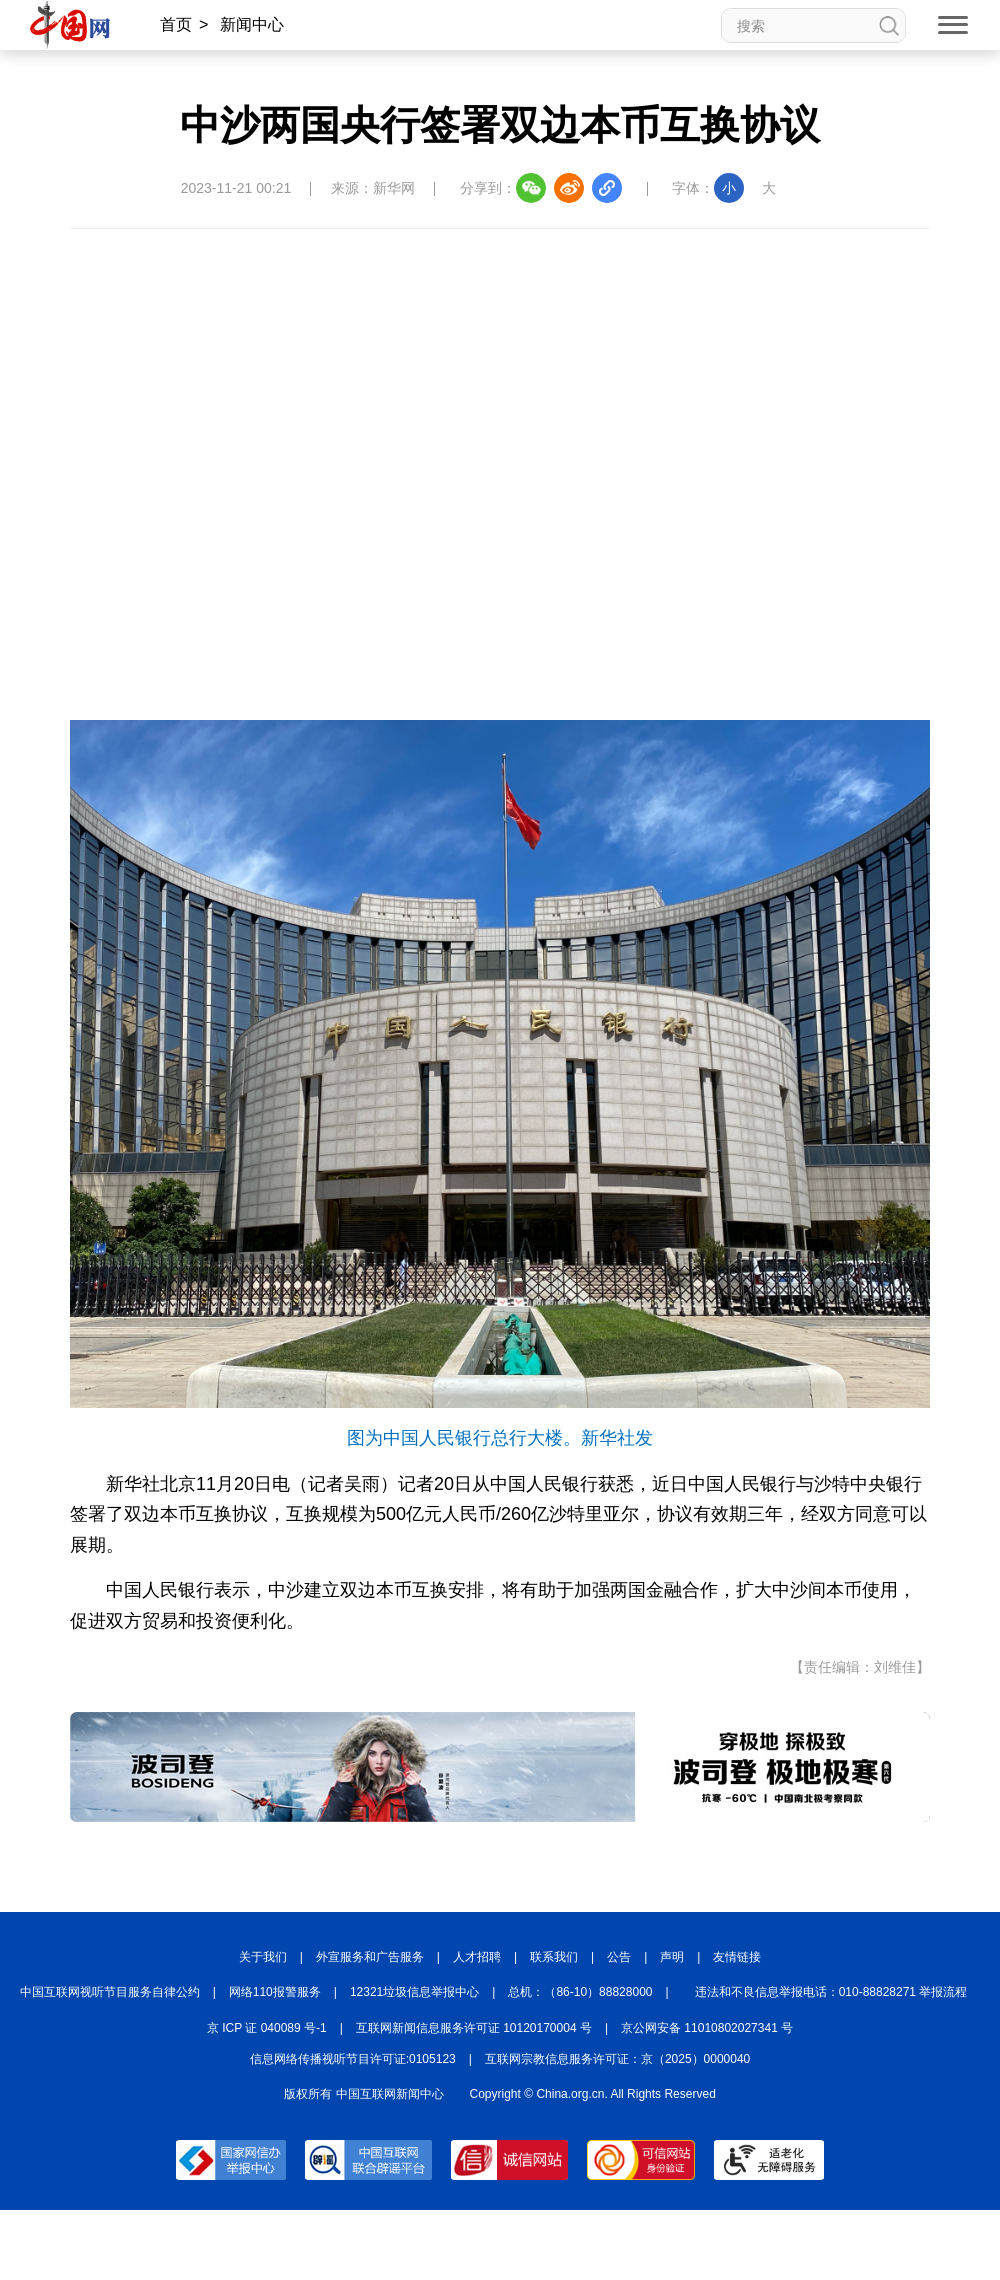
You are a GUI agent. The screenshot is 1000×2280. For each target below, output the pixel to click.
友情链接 (737, 1957)
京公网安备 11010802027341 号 (707, 2028)
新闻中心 (252, 24)
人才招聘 (477, 1957)
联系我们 (554, 1957)
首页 (176, 24)
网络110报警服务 (275, 1992)
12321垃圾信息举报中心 (414, 1992)
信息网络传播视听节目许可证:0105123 (353, 2059)
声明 (672, 1957)
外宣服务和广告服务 (370, 1957)
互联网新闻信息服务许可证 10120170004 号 (474, 2028)
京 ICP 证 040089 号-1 (267, 2028)
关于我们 (263, 1957)
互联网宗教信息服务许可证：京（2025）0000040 (617, 2059)
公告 (619, 1957)
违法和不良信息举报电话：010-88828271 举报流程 (831, 1992)
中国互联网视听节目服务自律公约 (110, 1992)
